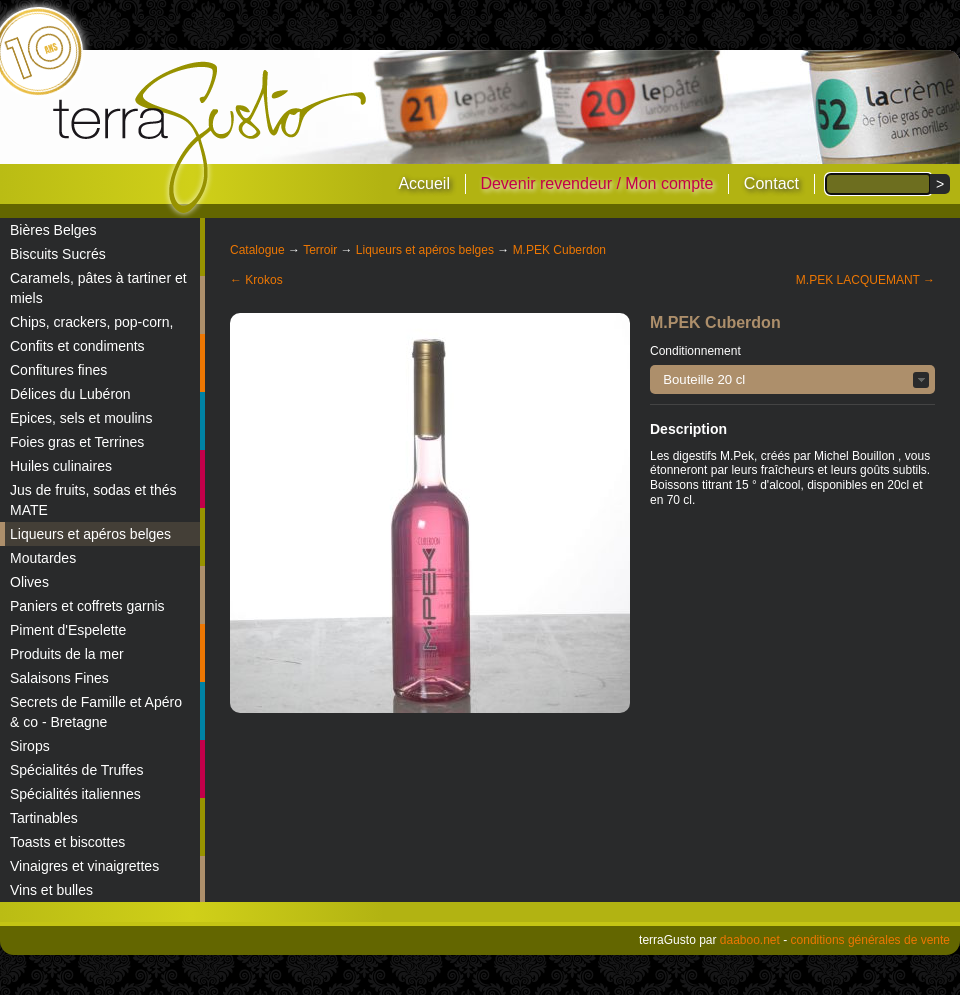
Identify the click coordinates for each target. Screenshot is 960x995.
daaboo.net (750, 940)
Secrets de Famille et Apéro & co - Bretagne (96, 712)
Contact (771, 183)
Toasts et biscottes (67, 842)
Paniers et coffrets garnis (87, 606)
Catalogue (257, 250)
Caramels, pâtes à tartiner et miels (98, 288)
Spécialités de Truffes (77, 770)
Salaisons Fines (59, 678)
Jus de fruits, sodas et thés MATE (93, 500)
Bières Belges (53, 230)
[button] (792, 379)
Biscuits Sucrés (58, 254)
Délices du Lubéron (70, 394)
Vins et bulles (51, 890)
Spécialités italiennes (75, 794)
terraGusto (211, 138)
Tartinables (44, 818)
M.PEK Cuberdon (559, 250)
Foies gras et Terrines (77, 442)
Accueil (424, 183)
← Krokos (256, 280)
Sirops (30, 746)
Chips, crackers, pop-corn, (91, 322)
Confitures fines (58, 370)
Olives (29, 582)
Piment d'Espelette (68, 630)
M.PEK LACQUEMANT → (865, 280)
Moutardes (43, 558)
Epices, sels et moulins (81, 418)
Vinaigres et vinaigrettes (84, 866)
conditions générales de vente (870, 940)
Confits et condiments (77, 346)
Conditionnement (695, 351)
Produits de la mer (67, 654)
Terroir (320, 250)
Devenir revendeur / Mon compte (596, 183)
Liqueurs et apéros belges (90, 534)
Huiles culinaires (61, 466)
